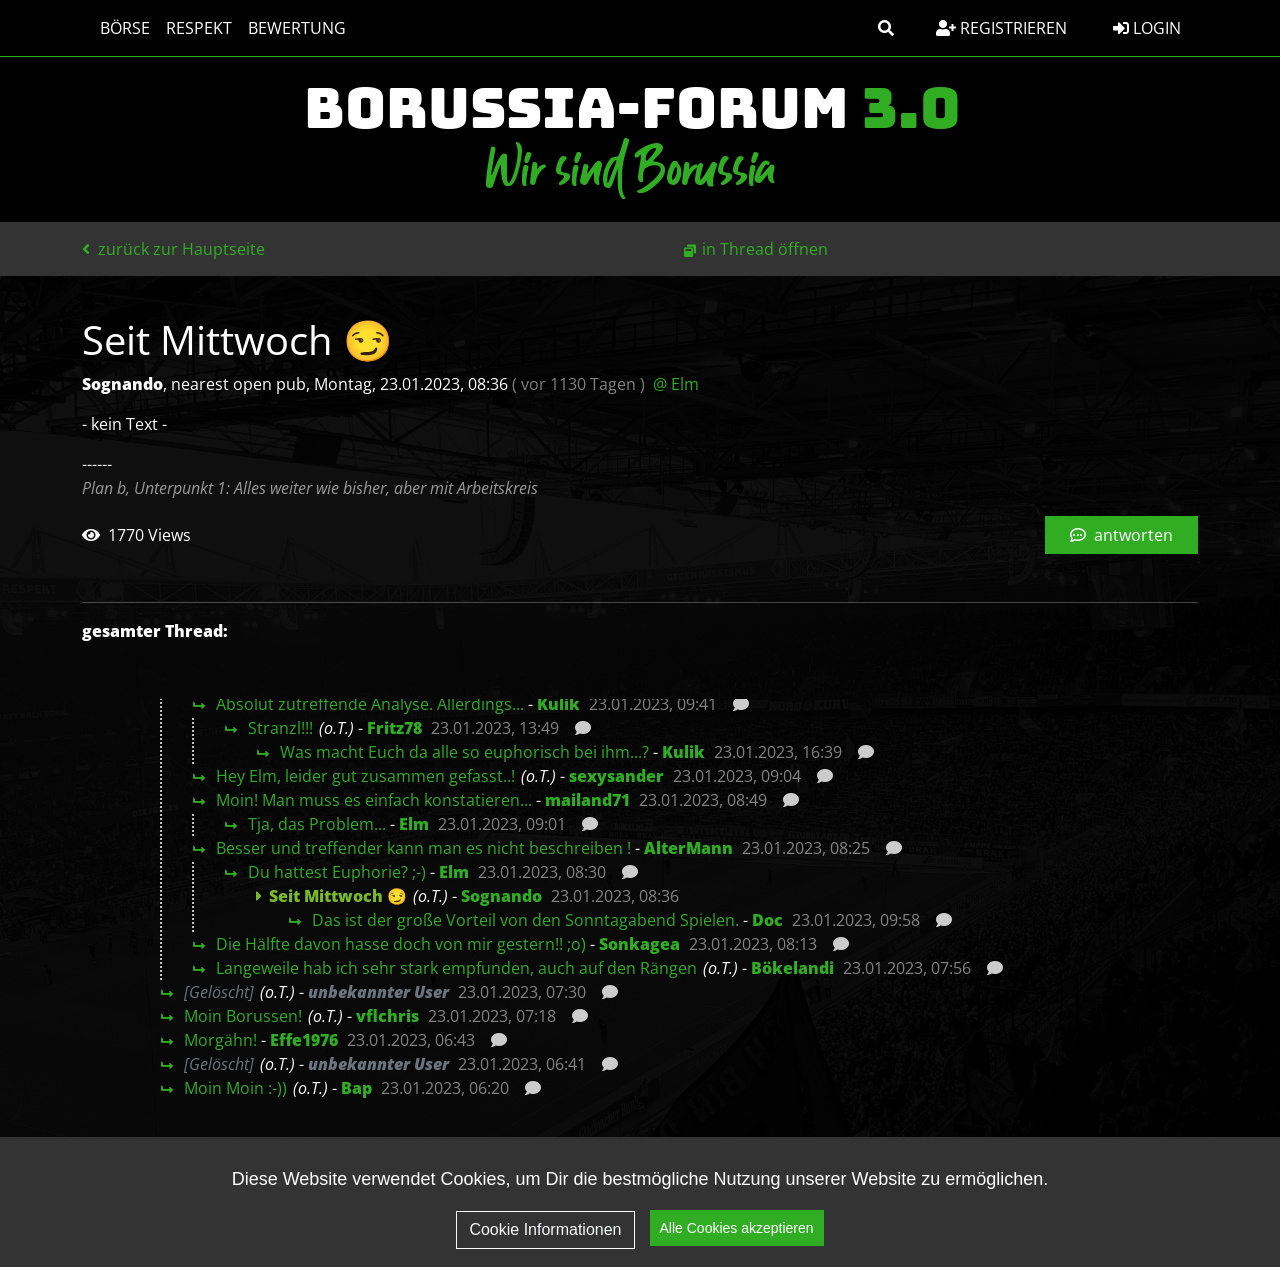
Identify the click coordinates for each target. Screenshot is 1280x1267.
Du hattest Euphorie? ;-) (337, 872)
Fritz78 (394, 728)
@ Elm (676, 384)
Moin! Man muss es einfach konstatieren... (374, 800)
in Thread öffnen (765, 249)
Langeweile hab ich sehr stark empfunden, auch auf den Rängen (456, 968)
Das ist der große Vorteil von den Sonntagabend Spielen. (525, 920)
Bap (356, 1088)
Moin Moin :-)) (235, 1088)
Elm (414, 824)
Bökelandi (792, 968)
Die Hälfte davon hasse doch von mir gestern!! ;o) (401, 944)
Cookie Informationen (545, 1230)
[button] (886, 28)
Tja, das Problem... (317, 824)
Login (1147, 28)
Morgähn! (220, 1040)
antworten (1121, 535)
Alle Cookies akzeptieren (737, 1230)
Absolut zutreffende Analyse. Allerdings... (370, 704)
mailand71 (587, 800)
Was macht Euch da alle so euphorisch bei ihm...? (464, 752)
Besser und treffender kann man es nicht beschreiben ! (423, 848)
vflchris (387, 1016)
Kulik (558, 704)
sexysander (616, 776)
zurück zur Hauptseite (173, 249)
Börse (115, 28)
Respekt (189, 28)
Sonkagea (639, 944)
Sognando (501, 896)
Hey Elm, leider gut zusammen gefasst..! (365, 776)
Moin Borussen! (243, 1016)
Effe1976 (304, 1040)
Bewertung (287, 28)
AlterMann (688, 848)
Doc (767, 920)
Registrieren (1001, 28)
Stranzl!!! (280, 728)
